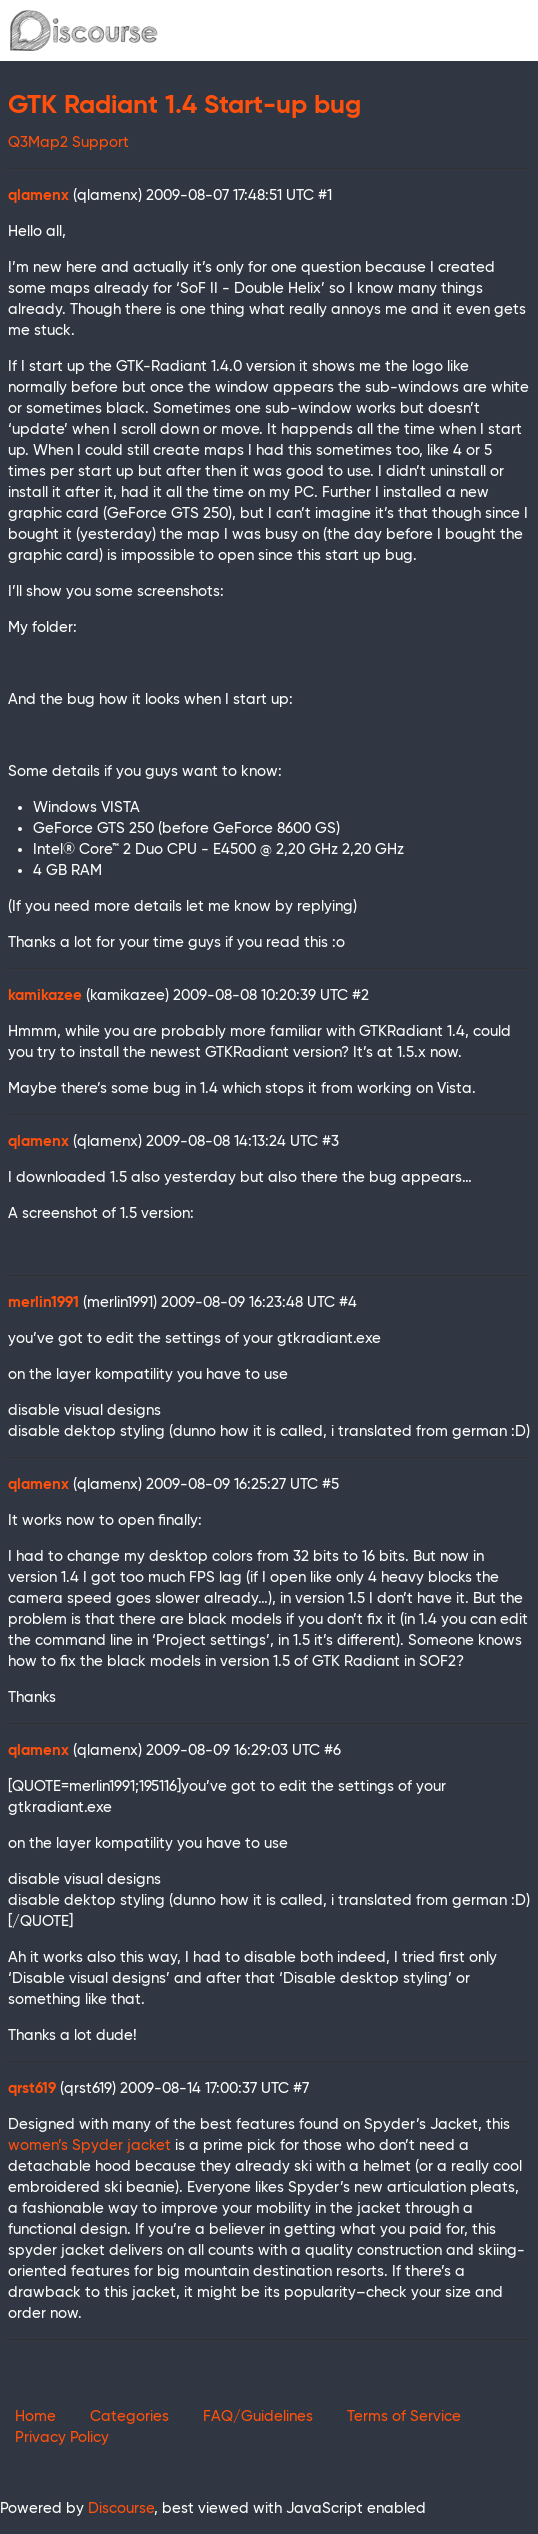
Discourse (121, 2508)
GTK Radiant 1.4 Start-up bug (184, 106)
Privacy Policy (62, 2437)
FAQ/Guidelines (258, 2416)
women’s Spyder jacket (89, 2145)
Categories (129, 2416)
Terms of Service (404, 2416)
